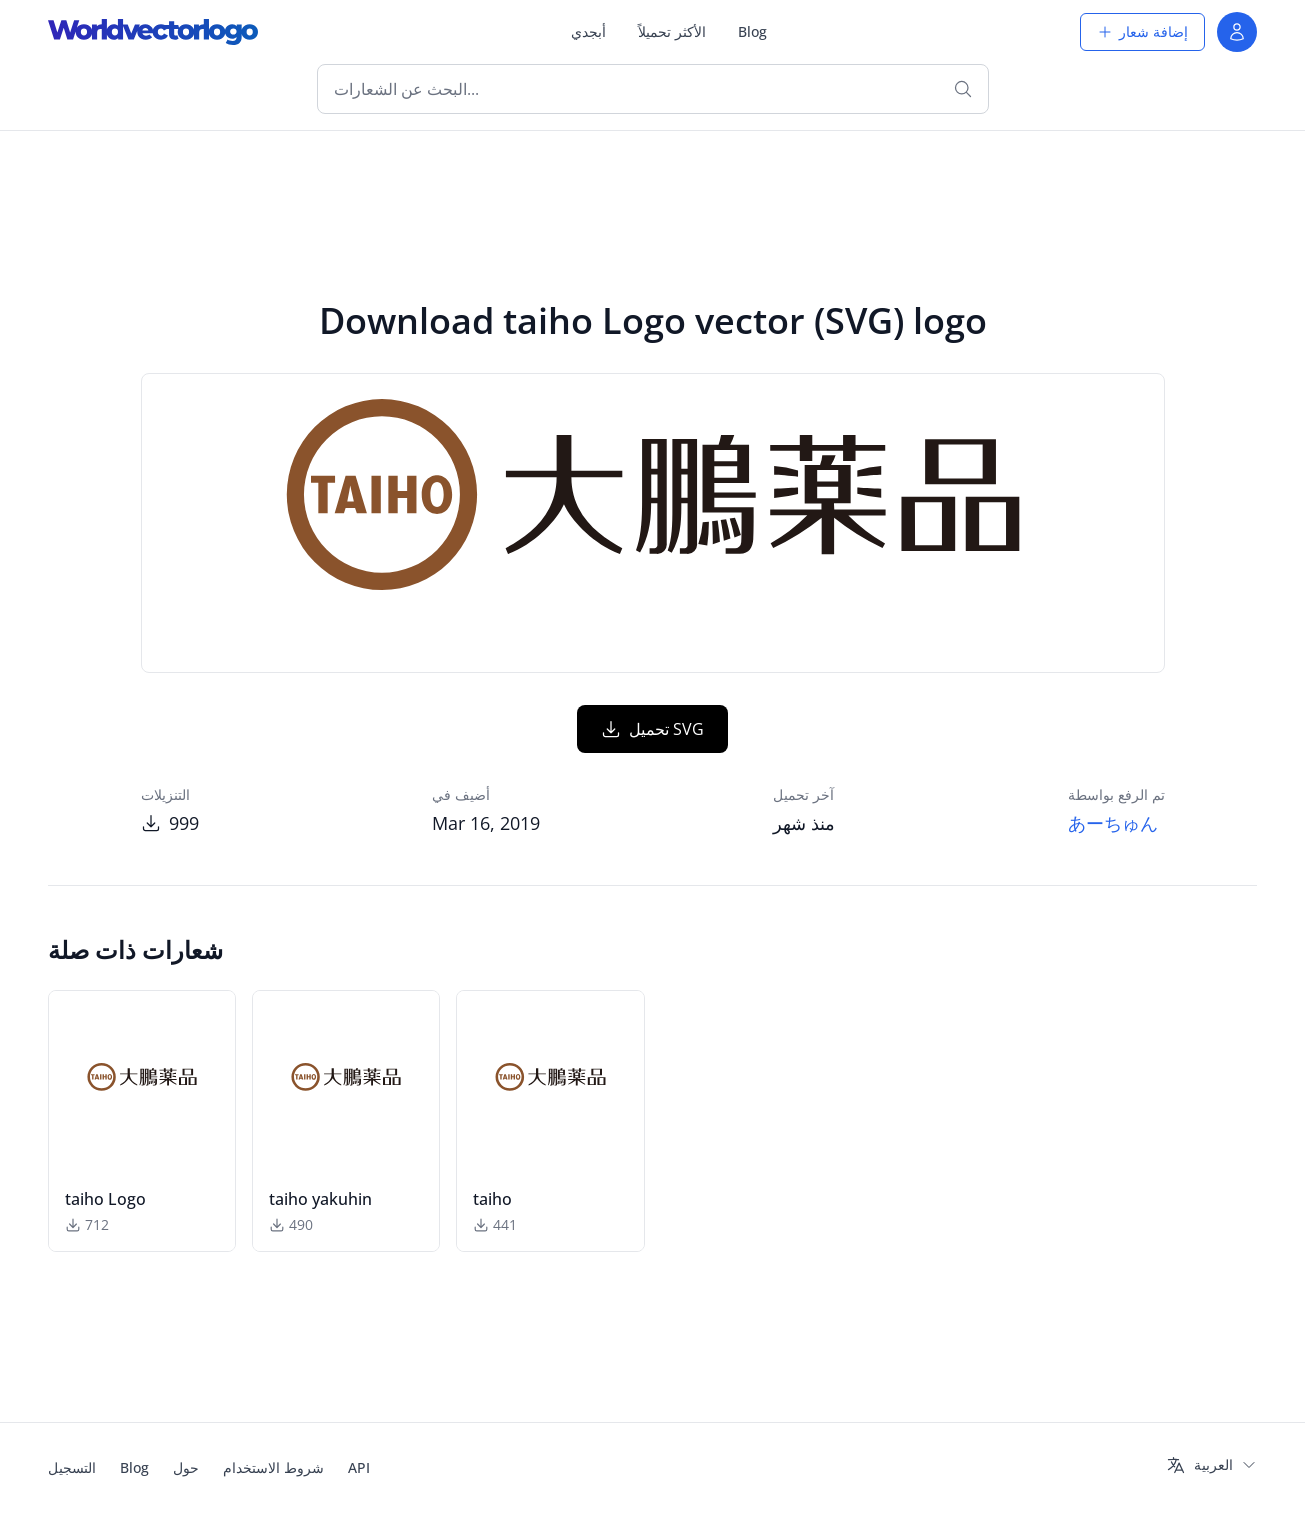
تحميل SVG (652, 729)
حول (186, 1467)
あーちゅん (1113, 823)
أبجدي (588, 31)
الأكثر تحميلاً (672, 31)
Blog (752, 31)
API (359, 1467)
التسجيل (72, 1467)
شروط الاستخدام (273, 1467)
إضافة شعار (1142, 31)
